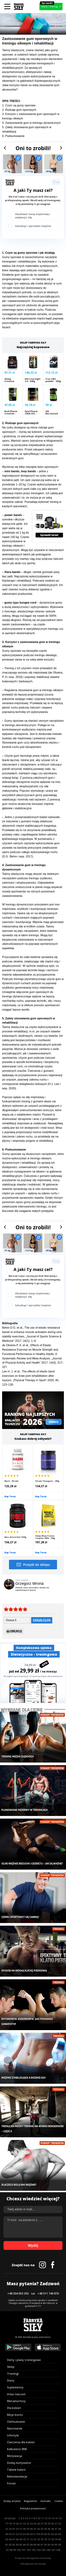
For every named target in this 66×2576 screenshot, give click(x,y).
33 (6, 2528)
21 (20, 2523)
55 (27, 2534)
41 (34, 2528)
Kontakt (46, 2501)
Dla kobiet (14, 2408)
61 (49, 2534)
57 (34, 2534)
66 (10, 2539)
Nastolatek (14, 2428)
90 (38, 2544)
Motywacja (14, 2456)
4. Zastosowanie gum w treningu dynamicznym (31, 122)
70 (24, 2539)
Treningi (13, 2374)
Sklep (10, 2367)
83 (13, 2544)
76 (45, 2539)
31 (56, 2523)
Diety (10, 2380)
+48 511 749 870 (48, 2293)
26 (38, 2523)
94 (52, 2544)
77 (49, 2539)
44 (45, 2528)
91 (41, 2544)
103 (33, 2550)
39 (27, 2528)
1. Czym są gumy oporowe (18, 105)
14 (53, 2518)
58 (38, 2534)
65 (6, 2539)
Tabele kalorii (16, 2470)
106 (48, 2550)
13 (49, 2518)
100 (19, 2550)
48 (59, 2528)
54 (24, 2534)
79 (56, 2539)
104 (38, 2550)
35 (13, 2528)
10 (38, 2518)
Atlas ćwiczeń (16, 2394)
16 (60, 2518)
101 (23, 2550)
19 (13, 2523)
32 (59, 2523)
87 (27, 2544)
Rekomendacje (17, 2476)
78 (52, 2539)
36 (17, 2528)
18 (10, 2523)
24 (31, 2523)
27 (41, 2523)
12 (46, 2518)
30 (52, 2523)
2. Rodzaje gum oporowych (19, 109)
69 (20, 2539)
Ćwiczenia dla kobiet (21, 2442)
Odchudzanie (16, 2422)
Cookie (58, 2501)
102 (28, 2550)
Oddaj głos (42, 1620)
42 (38, 2528)
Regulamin (30, 2501)
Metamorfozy (16, 2401)
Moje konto (15, 2415)
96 (59, 2544)
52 (17, 2534)
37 (20, 2528)
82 (10, 2544)
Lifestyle (13, 2435)
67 (13, 2539)
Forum (11, 2483)
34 (10, 2528)
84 (17, 2544)
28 (45, 2523)
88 (31, 2544)
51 (13, 2534)
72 (31, 2539)
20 (17, 2523)
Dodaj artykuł (12, 2501)
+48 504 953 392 (18, 2293)
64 (59, 2534)
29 (49, 2523)
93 (49, 2544)
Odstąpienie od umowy (33, 2563)
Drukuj (14, 1631)
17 (6, 2523)
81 (6, 2544)
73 (34, 2539)
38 (24, 2528)
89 (34, 2544)
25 (34, 2523)
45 (49, 2528)
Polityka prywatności (33, 2508)
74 (38, 2539)
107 (53, 2550)
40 (31, 2528)
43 (41, 2528)
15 (56, 2518)
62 (52, 2534)
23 (27, 2523)
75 (41, 2539)
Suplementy (15, 2387)
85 (20, 2544)
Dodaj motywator (19, 2463)
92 (45, 2544)
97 (7, 2550)
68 (17, 2539)
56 (31, 2534)
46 (52, 2528)
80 (59, 2539)
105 (43, 2550)
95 (56, 2544)
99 (14, 2550)
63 (56, 2534)
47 (56, 2528)
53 (20, 2534)
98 (11, 2550)
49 (6, 2534)
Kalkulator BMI (17, 2449)
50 (10, 2534)
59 (41, 2534)
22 (24, 2523)
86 (24, 2544)
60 (45, 2534)
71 (27, 2539)
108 (58, 2550)
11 (42, 2518)
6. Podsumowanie (13, 135)
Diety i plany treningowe (24, 2360)
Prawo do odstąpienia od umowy (33, 2558)
